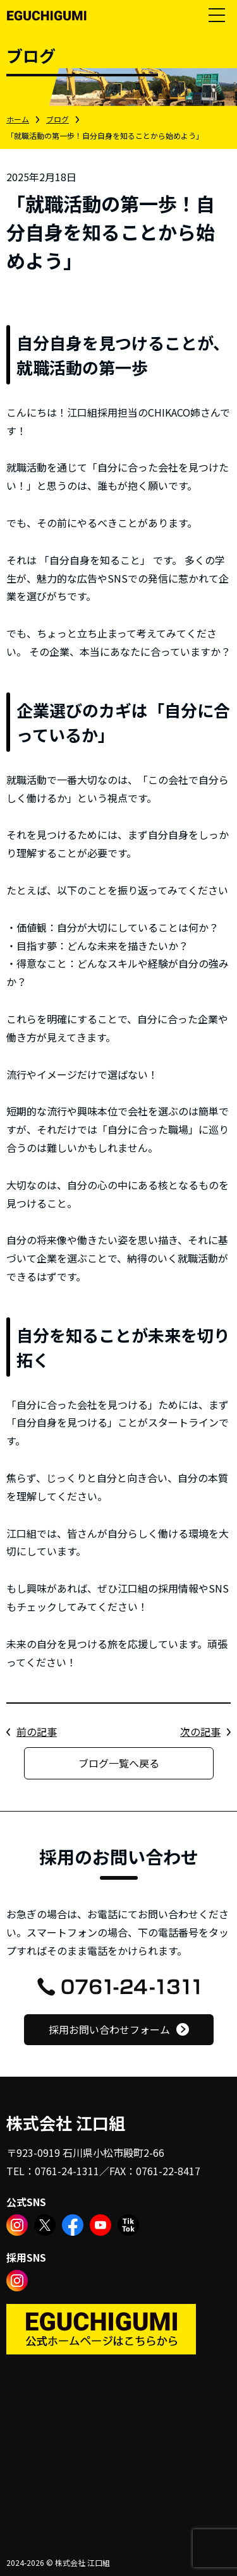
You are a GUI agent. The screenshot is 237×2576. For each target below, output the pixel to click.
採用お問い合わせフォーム (109, 2029)
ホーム (17, 119)
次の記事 (200, 1731)
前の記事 (36, 1731)
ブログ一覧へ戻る (118, 1763)
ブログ (57, 119)
